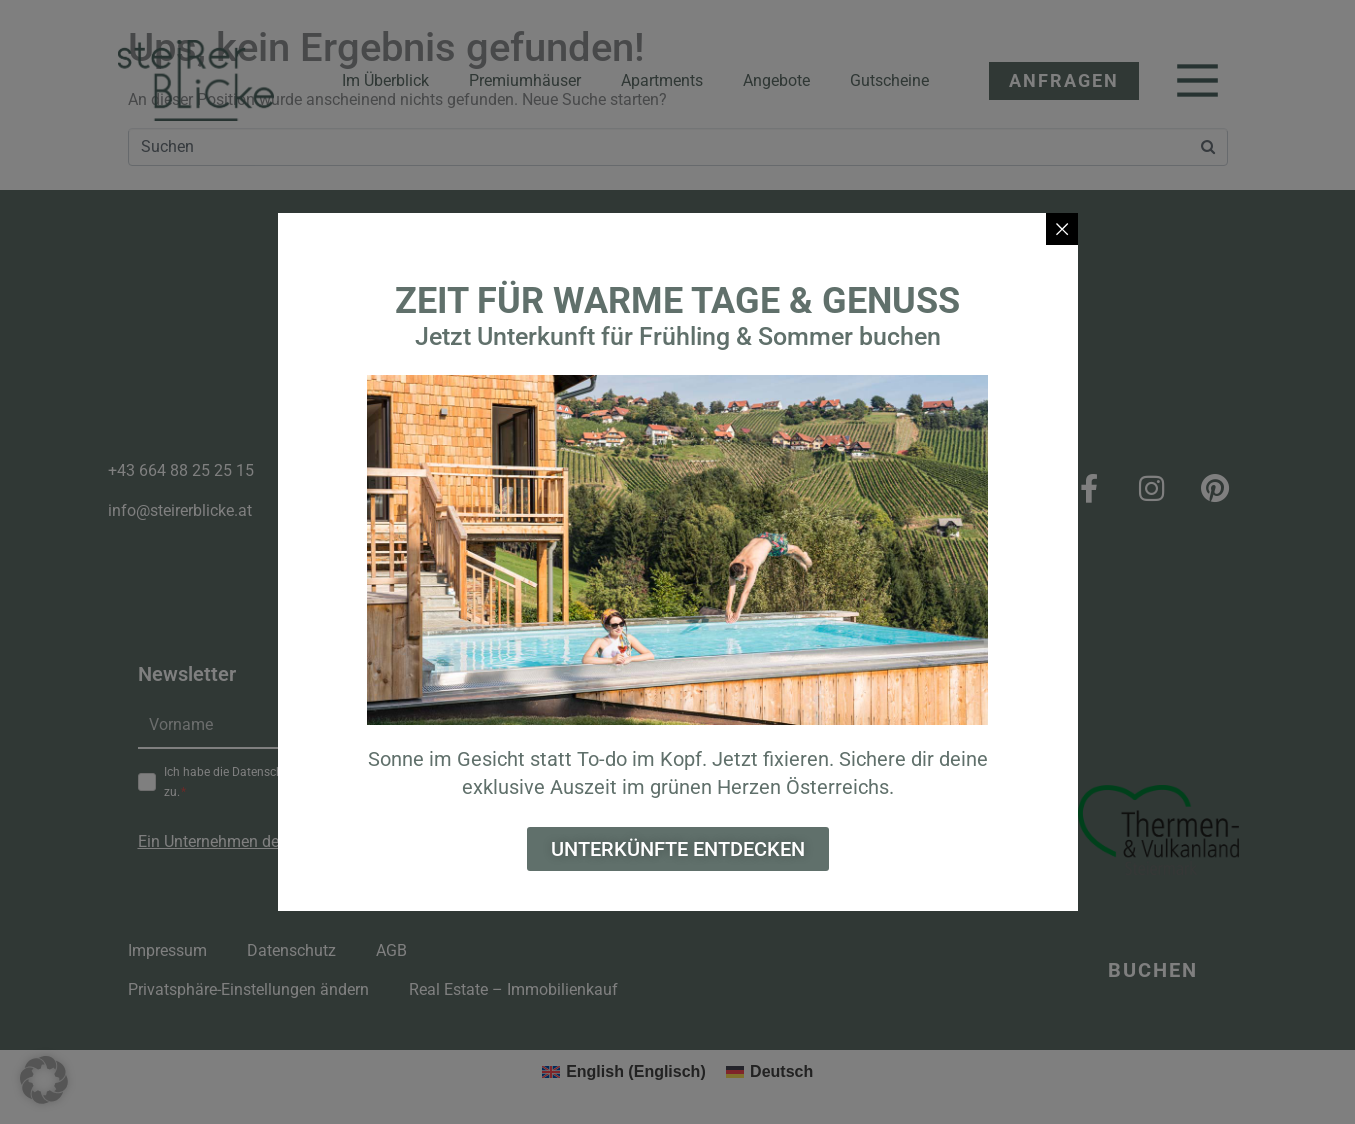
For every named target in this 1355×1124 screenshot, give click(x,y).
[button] (44, 1080)
